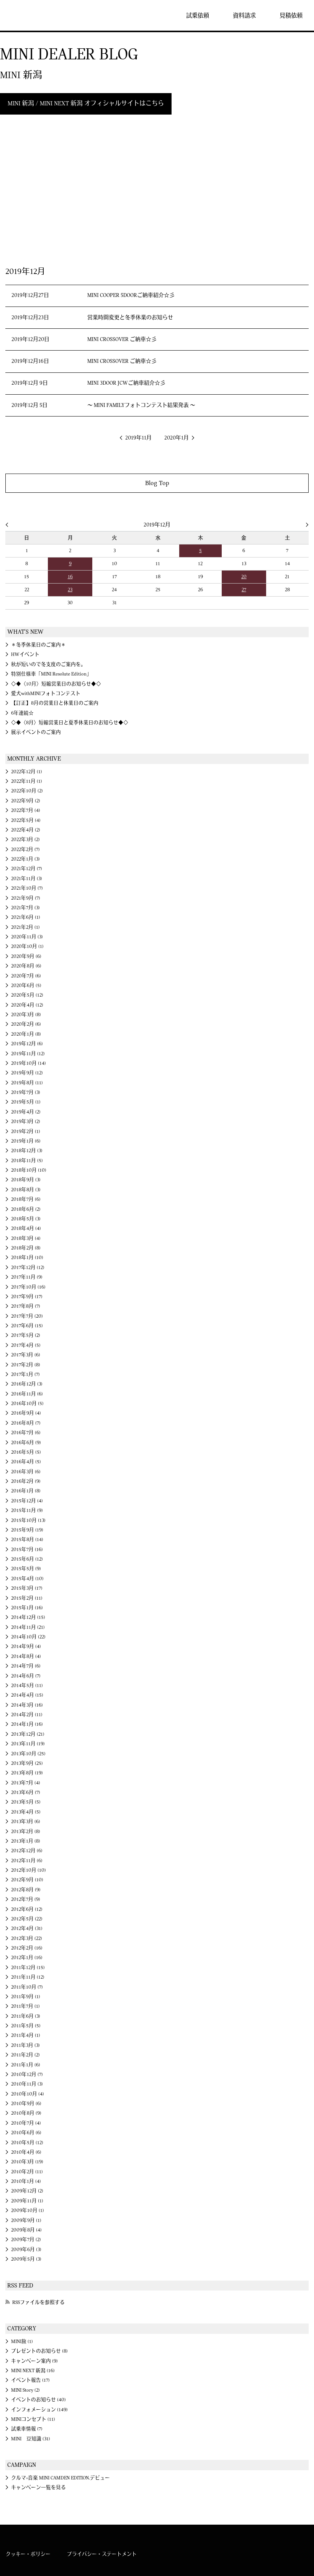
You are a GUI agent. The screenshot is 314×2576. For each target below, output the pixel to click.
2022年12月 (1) (26, 771)
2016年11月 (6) (27, 1394)
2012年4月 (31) (27, 1928)
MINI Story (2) (25, 2390)
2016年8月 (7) (26, 1423)
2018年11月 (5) (27, 1160)
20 (244, 576)
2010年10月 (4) (27, 2094)
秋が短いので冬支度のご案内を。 (48, 664)
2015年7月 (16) (27, 1549)
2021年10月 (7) (27, 888)
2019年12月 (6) (27, 1043)
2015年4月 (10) (27, 1578)
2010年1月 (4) (26, 2181)
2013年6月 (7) (25, 1792)
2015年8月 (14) (27, 1539)
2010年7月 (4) (26, 2123)
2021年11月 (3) (26, 878)
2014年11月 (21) (28, 1627)
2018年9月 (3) (26, 1179)
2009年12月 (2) (27, 2191)
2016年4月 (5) (26, 1461)
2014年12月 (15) (28, 1617)
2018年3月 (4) (26, 1238)
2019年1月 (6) (26, 1141)
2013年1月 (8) (25, 1841)
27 (244, 589)
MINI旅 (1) (22, 2341)
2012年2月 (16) (27, 1948)
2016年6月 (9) (26, 1442)
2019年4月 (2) (26, 1112)
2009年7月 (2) (26, 2239)
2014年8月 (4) (26, 1656)
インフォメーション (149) (39, 2409)
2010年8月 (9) (26, 2113)
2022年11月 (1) (26, 781)
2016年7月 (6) (26, 1432)
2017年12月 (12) (27, 1267)
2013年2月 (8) (25, 1831)
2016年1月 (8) (26, 1491)
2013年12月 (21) (27, 1734)
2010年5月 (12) (27, 2142)
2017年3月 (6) (25, 1355)
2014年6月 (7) (26, 1676)
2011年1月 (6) (25, 2065)
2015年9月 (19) (27, 1530)
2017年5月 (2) (25, 1335)
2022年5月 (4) (26, 820)
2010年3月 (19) (27, 2161)
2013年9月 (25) (27, 1763)
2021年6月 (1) (25, 917)
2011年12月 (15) (28, 1967)
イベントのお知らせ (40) (38, 2399)
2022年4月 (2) (25, 830)
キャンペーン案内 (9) (34, 2361)
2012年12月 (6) (27, 1850)
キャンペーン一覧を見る (38, 2487)
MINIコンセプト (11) (33, 2419)
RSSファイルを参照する (38, 2302)
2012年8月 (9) (26, 1889)
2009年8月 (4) (26, 2230)
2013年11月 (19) (28, 1743)
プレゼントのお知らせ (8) (39, 2351)
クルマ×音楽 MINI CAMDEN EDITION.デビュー (60, 2478)
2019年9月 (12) (27, 1073)
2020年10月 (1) (27, 946)
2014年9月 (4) (26, 1646)
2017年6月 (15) (27, 1325)
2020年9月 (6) (26, 956)
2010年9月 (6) (26, 2103)
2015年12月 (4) (27, 1501)
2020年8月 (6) (26, 966)
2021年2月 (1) (25, 927)
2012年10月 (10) (28, 1870)
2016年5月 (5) (26, 1452)
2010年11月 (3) (27, 2084)
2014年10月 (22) (28, 1637)
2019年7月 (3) (25, 1092)
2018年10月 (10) (28, 1170)
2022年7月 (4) (25, 810)
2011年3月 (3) (25, 2045)
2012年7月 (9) (25, 1899)
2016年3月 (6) (26, 1471)
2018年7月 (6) (26, 1199)
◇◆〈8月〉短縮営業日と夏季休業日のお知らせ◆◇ (69, 722)
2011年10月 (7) (27, 1987)
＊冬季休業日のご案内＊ (38, 645)
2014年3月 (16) (27, 1705)
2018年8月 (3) (26, 1189)
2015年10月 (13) (28, 1520)
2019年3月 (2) (25, 1121)
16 (70, 576)
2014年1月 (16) (27, 1724)
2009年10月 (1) (27, 2210)
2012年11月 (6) (27, 1860)
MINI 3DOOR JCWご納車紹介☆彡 (126, 383)
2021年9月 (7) (25, 898)
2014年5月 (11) (27, 1685)
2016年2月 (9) (26, 1481)
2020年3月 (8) (26, 1014)
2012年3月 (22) (26, 1938)
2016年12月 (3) (27, 1384)
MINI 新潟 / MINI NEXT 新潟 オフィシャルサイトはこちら (86, 103)
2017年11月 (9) (27, 1277)
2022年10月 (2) (27, 791)
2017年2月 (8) (25, 1365)
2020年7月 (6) (26, 976)
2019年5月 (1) (26, 1102)
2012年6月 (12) (27, 1909)
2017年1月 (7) (25, 1374)
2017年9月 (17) (27, 1296)
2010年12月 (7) (27, 2074)
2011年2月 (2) (25, 2055)
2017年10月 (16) (28, 1287)
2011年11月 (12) (27, 1977)
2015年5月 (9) (26, 1568)
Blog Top (157, 483)
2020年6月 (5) (26, 985)
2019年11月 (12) (28, 1053)
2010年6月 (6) (26, 2132)
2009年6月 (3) (26, 2249)
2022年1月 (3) (25, 859)
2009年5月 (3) (26, 2259)
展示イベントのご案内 (36, 732)
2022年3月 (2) (25, 839)
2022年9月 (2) (25, 800)
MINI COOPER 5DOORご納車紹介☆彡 (131, 295)
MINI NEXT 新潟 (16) (33, 2370)
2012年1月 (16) (27, 1957)
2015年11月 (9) (27, 1510)
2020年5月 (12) (27, 995)
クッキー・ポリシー (28, 2554)
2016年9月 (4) (26, 1413)
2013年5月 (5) (26, 1802)
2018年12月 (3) (27, 1150)
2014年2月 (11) (27, 1714)
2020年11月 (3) (27, 937)
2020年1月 (176, 438)
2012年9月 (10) (27, 1879)
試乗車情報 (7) (27, 2429)
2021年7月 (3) (25, 907)
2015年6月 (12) (27, 1559)
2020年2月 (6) (26, 1024)
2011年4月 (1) (25, 2035)
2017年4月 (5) (26, 1345)
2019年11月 (138, 438)
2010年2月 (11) (27, 2171)
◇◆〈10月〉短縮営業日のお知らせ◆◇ (56, 684)
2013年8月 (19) (27, 1773)
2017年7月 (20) (27, 1316)
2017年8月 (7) (25, 1306)
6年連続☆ (22, 713)
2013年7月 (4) (25, 1783)
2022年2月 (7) (25, 849)
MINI (28, 15)
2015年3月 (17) (27, 1588)
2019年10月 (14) (28, 1063)
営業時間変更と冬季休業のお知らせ (130, 318)
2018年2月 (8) (26, 1248)
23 (70, 589)
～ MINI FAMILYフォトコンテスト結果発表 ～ (141, 405)
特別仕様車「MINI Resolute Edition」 (51, 674)
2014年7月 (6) (26, 1666)
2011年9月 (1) (25, 1996)
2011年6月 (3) (25, 2016)
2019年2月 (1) (25, 1131)
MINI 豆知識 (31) (30, 2439)
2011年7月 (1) (25, 2006)
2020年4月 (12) (27, 1005)
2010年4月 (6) (26, 2152)
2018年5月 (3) (26, 1219)
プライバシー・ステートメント (102, 2554)
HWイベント (25, 654)
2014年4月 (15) (27, 1695)
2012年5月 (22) (27, 1919)
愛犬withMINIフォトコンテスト (45, 693)
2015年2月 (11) (27, 1598)
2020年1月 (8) (26, 1034)
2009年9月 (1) (26, 2220)
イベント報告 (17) (30, 2380)
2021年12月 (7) (26, 868)
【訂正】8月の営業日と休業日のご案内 (54, 703)
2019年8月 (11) (27, 1082)
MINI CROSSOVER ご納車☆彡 (122, 339)
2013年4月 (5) (26, 1812)
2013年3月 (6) (25, 1821)
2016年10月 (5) (27, 1403)
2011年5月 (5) (26, 2025)
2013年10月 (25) (28, 1753)
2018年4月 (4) (26, 1228)
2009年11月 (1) (27, 2201)
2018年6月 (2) (26, 1209)
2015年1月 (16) (27, 1607)
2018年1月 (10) (27, 1257)
